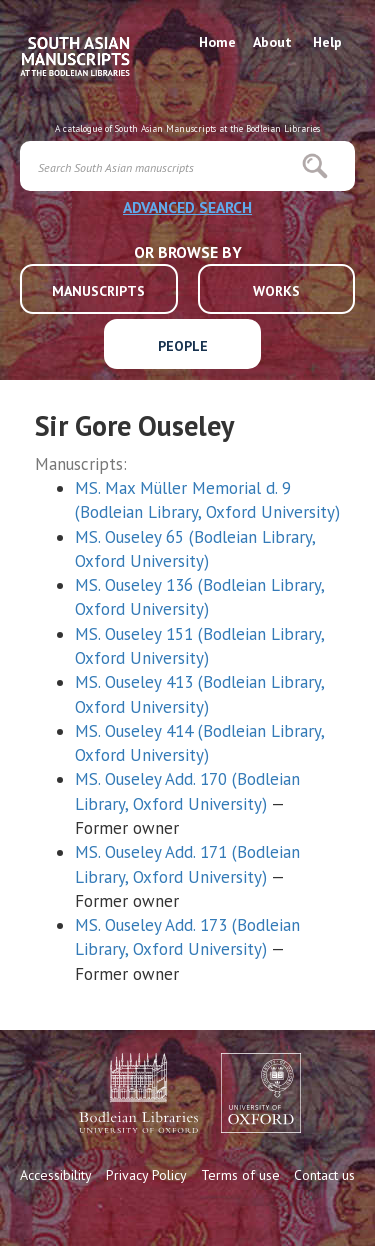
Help (327, 42)
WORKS (276, 291)
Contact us (324, 1175)
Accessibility (56, 1175)
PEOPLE (183, 346)
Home (217, 42)
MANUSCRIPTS (98, 291)
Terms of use (240, 1175)
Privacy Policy (146, 1175)
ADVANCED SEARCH (187, 207)
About (272, 42)
